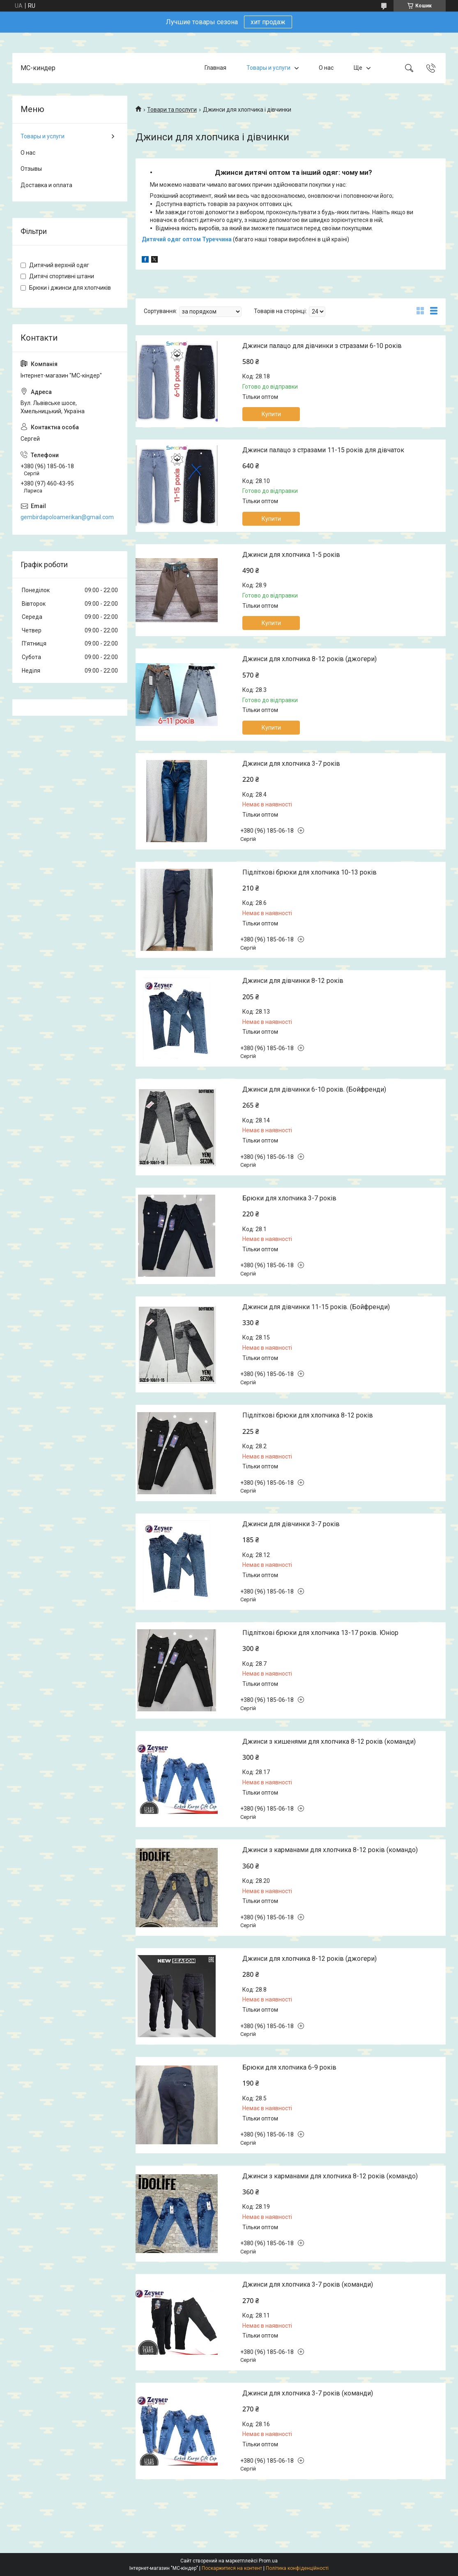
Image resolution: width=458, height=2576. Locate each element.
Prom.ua (268, 2561)
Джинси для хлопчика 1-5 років (291, 555)
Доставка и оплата (46, 185)
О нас (326, 67)
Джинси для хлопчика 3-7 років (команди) (307, 2284)
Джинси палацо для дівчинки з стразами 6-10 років (322, 346)
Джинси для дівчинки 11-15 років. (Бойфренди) (316, 1307)
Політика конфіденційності (297, 2568)
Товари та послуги (172, 109)
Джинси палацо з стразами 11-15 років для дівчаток (323, 450)
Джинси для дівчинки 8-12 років (292, 981)
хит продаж (268, 22)
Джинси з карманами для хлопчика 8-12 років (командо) (330, 1850)
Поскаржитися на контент (232, 2568)
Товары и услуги (268, 67)
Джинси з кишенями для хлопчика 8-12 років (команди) (329, 1741)
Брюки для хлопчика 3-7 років (289, 1198)
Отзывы (31, 168)
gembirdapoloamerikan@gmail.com (67, 517)
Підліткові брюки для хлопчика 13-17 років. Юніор (320, 1633)
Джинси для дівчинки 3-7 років (291, 1524)
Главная (215, 67)
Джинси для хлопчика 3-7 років (291, 763)
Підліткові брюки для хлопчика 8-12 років (307, 1415)
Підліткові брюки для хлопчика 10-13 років (309, 872)
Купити (271, 414)
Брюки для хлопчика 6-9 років (289, 2067)
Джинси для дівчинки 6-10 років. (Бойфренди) (314, 1089)
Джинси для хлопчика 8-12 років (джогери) (309, 659)
